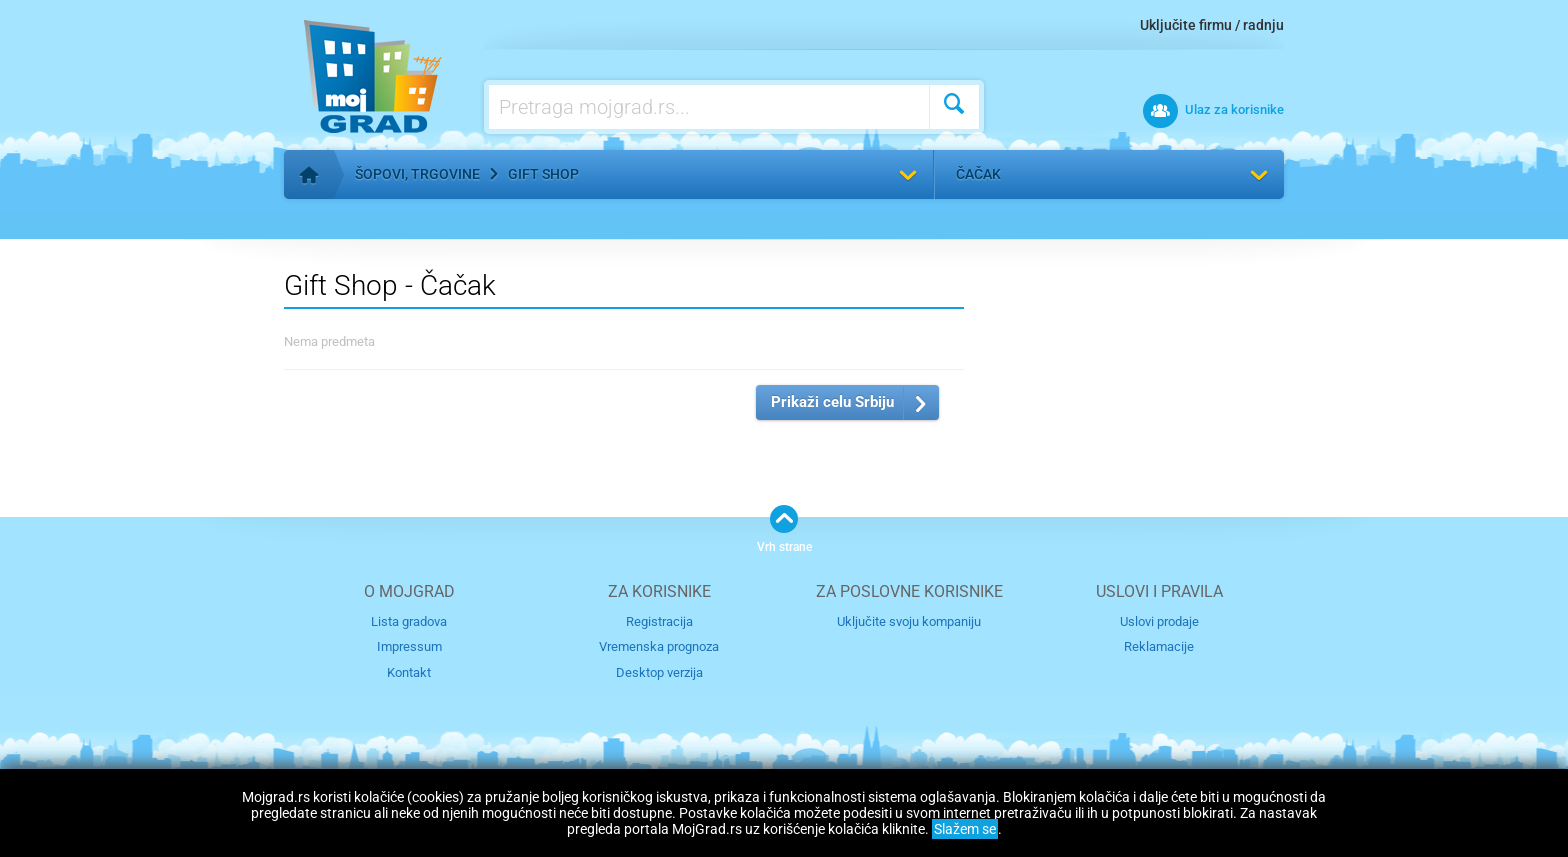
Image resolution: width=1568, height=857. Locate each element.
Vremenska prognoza (659, 646)
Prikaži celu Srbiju (832, 402)
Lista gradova (409, 621)
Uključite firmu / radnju (1212, 25)
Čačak (978, 174)
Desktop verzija (659, 672)
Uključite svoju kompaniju (909, 621)
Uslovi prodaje (1159, 621)
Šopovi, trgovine (417, 174)
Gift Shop (543, 174)
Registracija (659, 621)
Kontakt (409, 672)
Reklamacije (1159, 646)
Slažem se (965, 829)
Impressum (409, 646)
